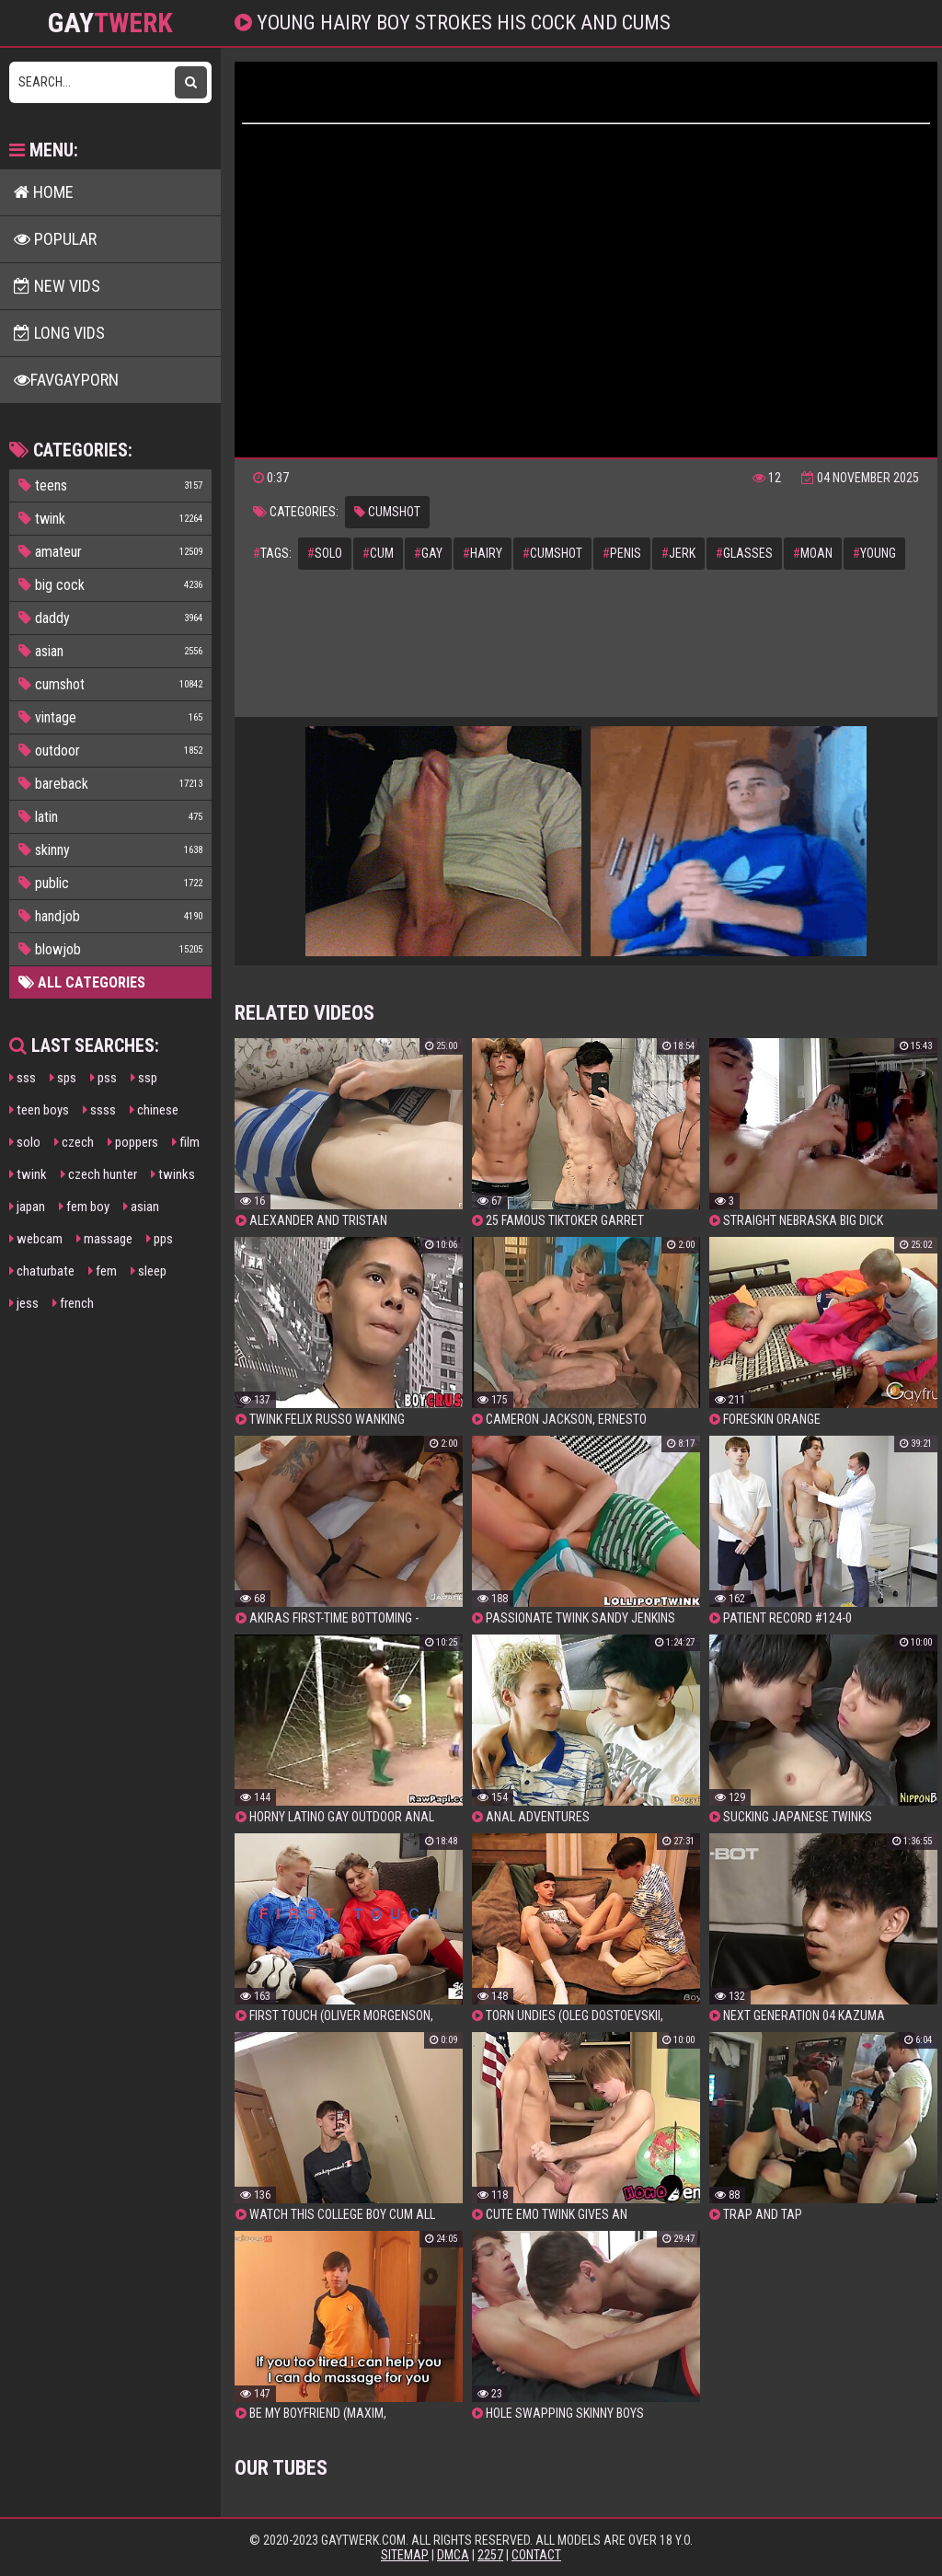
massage (104, 1238)
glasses (744, 553)
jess (24, 1303)
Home (44, 192)
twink (28, 1174)
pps (159, 1238)
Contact (536, 2554)
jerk (678, 553)
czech (74, 1142)
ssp (144, 1077)
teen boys (39, 1110)
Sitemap (405, 2554)
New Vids (57, 285)
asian (141, 1206)
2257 (490, 2554)
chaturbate (42, 1271)
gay (428, 553)
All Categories (81, 982)
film (186, 1142)
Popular (55, 238)
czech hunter (99, 1174)
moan (813, 553)
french (73, 1303)
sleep (149, 1271)
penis (622, 553)
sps (63, 1077)
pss (103, 1077)
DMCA (453, 2554)
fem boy (84, 1206)
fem (102, 1271)
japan (27, 1206)
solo (24, 1142)
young (874, 553)
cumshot (387, 511)
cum (378, 553)
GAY (110, 23)
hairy (482, 553)
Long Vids (59, 332)
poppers (133, 1142)
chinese (154, 1110)
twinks (173, 1174)
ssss (99, 1110)
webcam (36, 1238)
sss (22, 1077)
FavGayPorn (66, 379)
